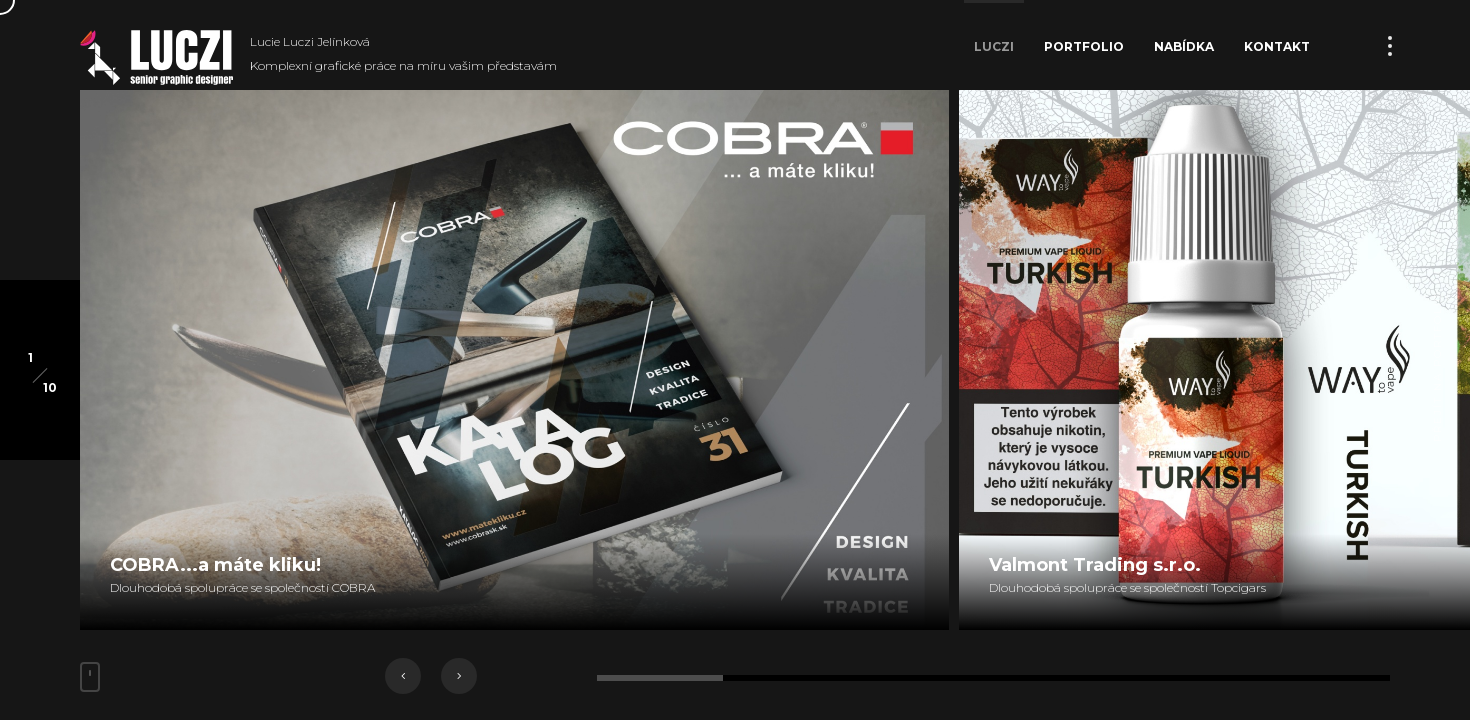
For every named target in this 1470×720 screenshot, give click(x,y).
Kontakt (1277, 46)
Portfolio (1084, 46)
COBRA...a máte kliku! (215, 565)
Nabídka (1184, 46)
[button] (403, 676)
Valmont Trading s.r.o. (1095, 565)
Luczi (994, 46)
